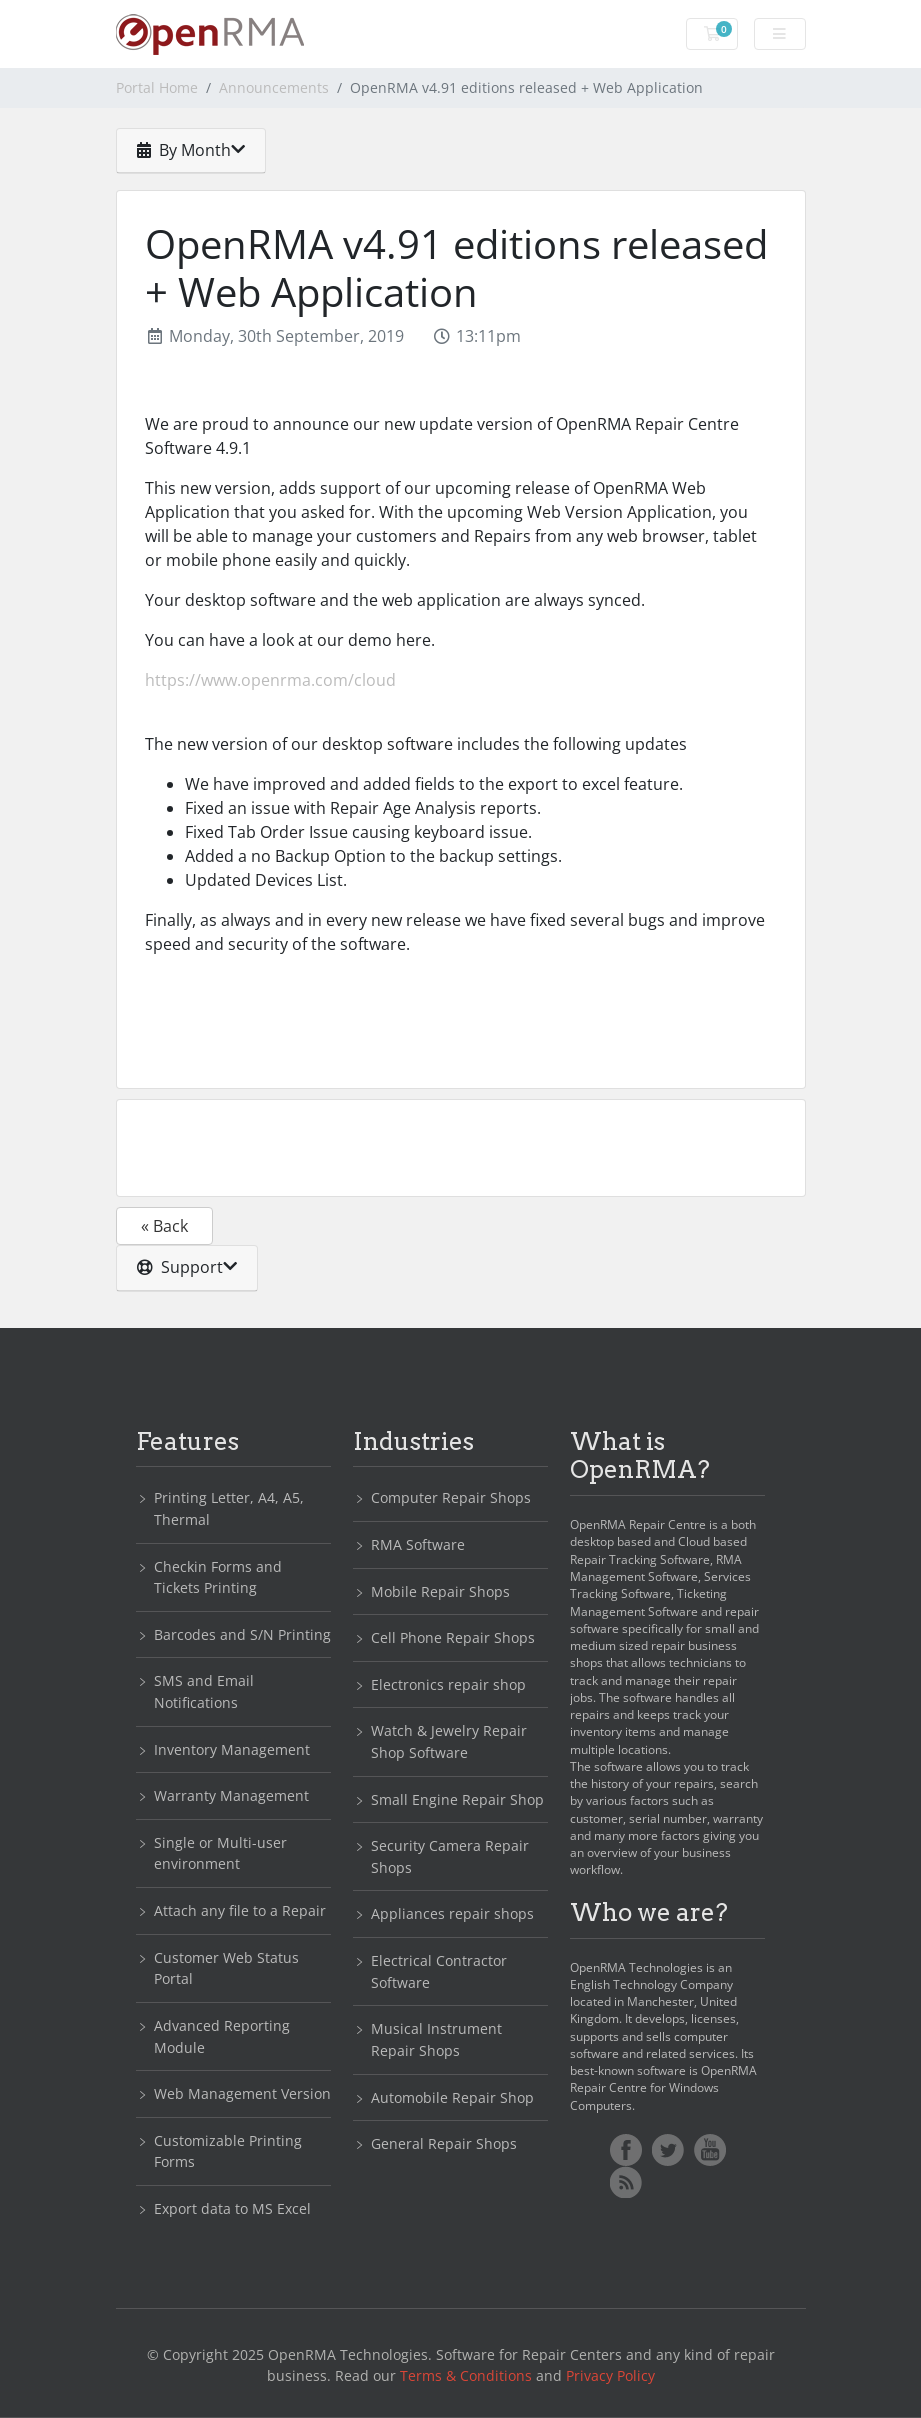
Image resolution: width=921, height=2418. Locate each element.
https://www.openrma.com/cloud (270, 680)
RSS (626, 2182)
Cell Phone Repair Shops (453, 1637)
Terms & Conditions (466, 2375)
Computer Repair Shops (451, 1497)
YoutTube (710, 2150)
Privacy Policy (610, 2375)
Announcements (274, 87)
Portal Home (157, 87)
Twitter (668, 2150)
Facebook (626, 2150)
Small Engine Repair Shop (457, 1799)
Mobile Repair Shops (440, 1591)
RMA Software (418, 1544)
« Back (164, 1226)
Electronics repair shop (448, 1684)
